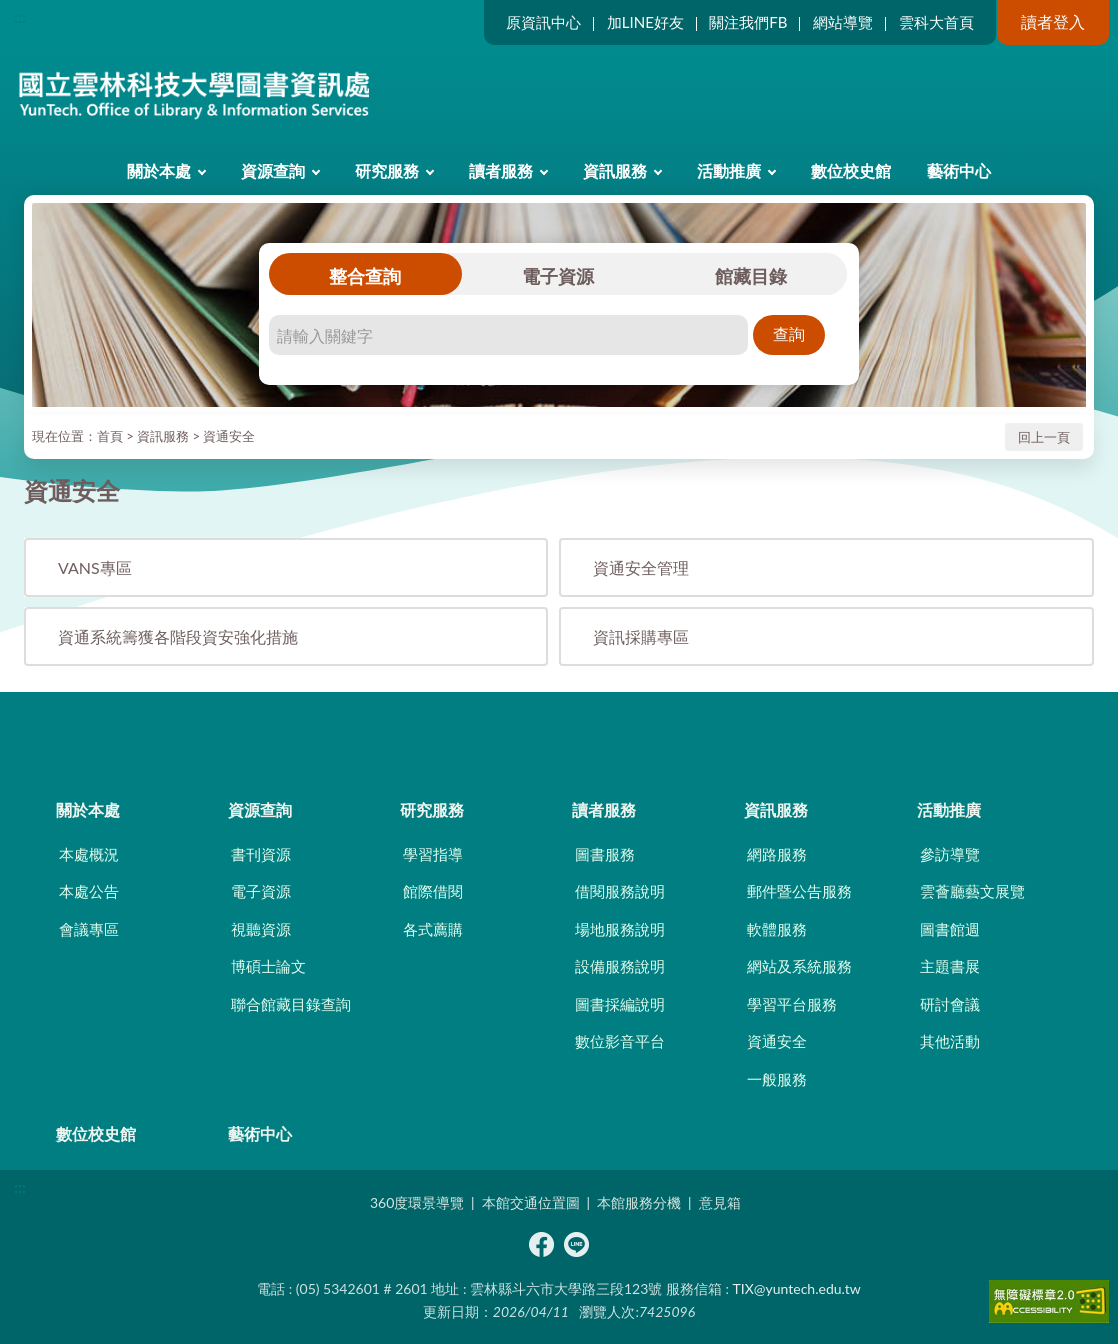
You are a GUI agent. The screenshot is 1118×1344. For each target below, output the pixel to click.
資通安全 (229, 436)
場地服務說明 (620, 929)
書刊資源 (261, 854)
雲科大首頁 (936, 22)
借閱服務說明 (620, 891)
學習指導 (433, 854)
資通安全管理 (641, 567)
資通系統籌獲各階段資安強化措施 (178, 636)
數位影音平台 (620, 1041)
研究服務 (387, 170)
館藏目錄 (751, 276)
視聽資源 (261, 929)
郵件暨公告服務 (799, 891)
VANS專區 (95, 567)
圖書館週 (950, 929)
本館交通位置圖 (531, 1202)
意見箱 (720, 1202)
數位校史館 (851, 170)
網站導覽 (843, 22)
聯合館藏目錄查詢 (291, 1004)
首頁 (110, 436)
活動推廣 (729, 170)
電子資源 (558, 276)
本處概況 (89, 854)
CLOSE (559, 727)
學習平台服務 (792, 1004)
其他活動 (950, 1041)
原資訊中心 (543, 22)
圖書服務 (605, 854)
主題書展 (950, 966)
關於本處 (159, 170)
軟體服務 (777, 929)
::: (20, 16)
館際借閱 (433, 891)
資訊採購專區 (641, 636)
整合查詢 (365, 276)
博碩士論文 (268, 966)
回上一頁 (1044, 437)
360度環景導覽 (417, 1202)
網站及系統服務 (799, 966)
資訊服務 (615, 170)
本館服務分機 (639, 1202)
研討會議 (950, 1004)
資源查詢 (273, 170)
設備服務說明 (620, 966)
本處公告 (89, 891)
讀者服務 (501, 170)
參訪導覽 (950, 854)
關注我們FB (748, 22)
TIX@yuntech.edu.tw (797, 1288)
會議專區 (89, 929)
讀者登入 (1053, 21)
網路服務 (777, 854)
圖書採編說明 (620, 1004)
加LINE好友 (645, 22)
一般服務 (777, 1079)
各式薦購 (433, 929)
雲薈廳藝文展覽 (972, 891)
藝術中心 (959, 170)
